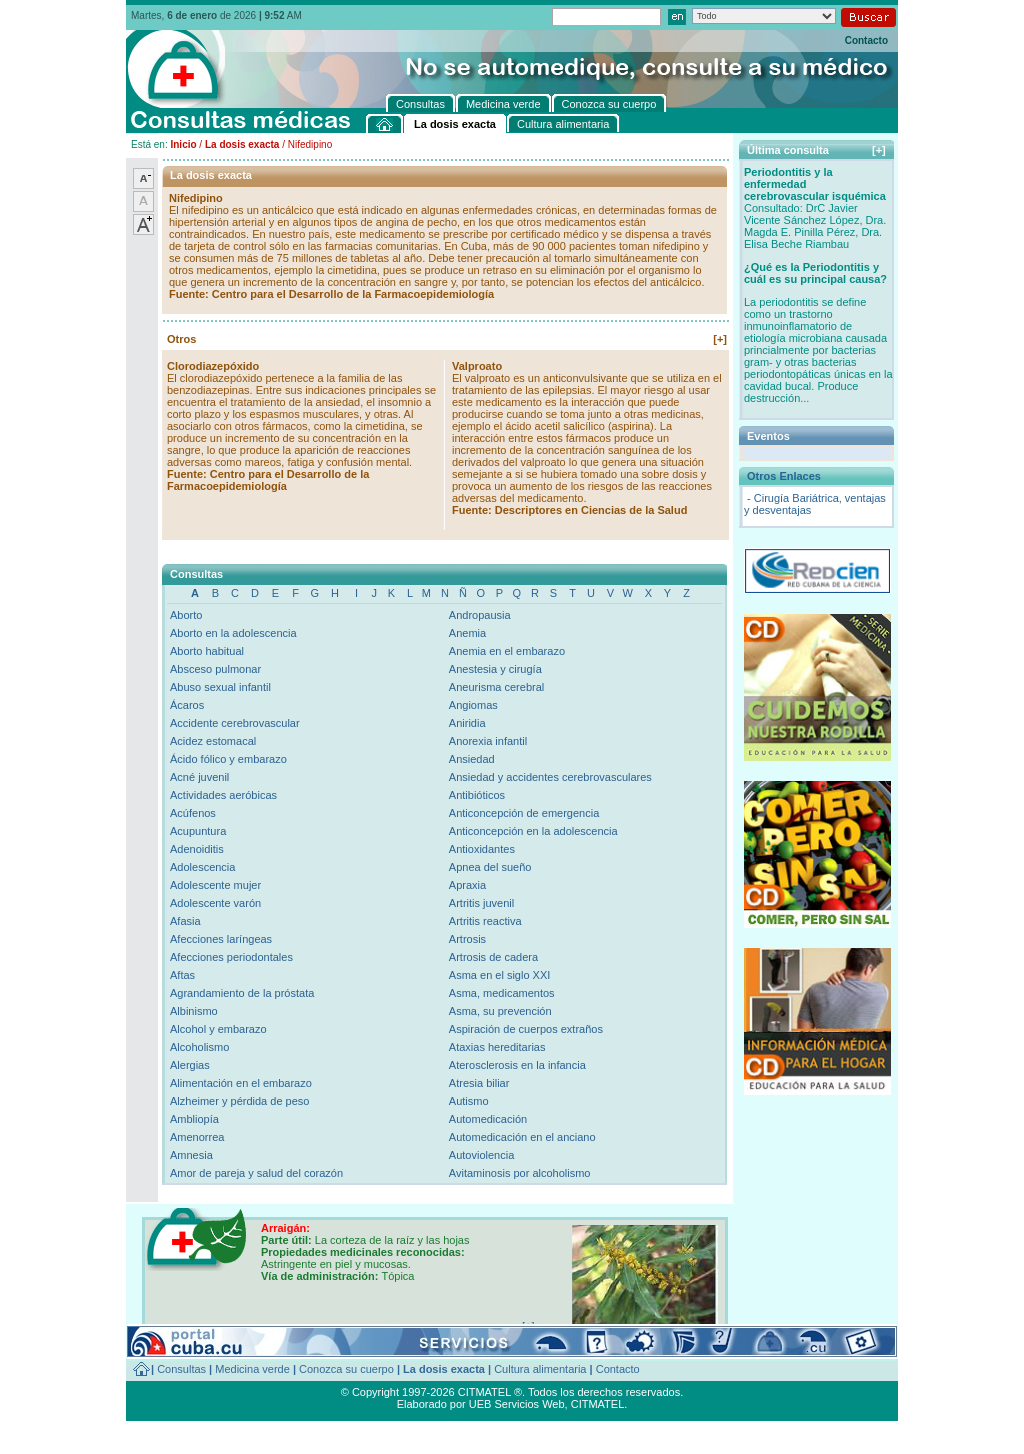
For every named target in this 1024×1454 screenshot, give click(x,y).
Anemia (467, 633)
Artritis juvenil (481, 903)
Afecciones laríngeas (221, 939)
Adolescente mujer (215, 885)
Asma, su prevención (500, 1011)
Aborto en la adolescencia (233, 633)
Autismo (469, 1101)
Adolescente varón (215, 903)
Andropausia (480, 615)
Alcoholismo (199, 1047)
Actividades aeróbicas (223, 795)
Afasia (185, 921)
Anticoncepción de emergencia (524, 813)
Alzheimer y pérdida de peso (239, 1101)
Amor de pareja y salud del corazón (256, 1173)
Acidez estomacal (213, 741)
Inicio (183, 144)
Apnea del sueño (490, 867)
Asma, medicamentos (502, 993)
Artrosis (467, 939)
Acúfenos (193, 813)
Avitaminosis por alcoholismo (520, 1173)
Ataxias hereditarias (497, 1047)
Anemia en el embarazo (507, 651)
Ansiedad (472, 759)
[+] (720, 339)
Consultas (181, 1369)
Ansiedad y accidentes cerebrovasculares (550, 777)
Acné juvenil (199, 777)
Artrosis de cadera (493, 957)
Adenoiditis (197, 849)
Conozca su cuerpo (346, 1369)
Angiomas (473, 705)
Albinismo (194, 1011)
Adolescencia (202, 867)
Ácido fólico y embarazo (228, 759)
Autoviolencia (481, 1155)
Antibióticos (477, 795)
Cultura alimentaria (540, 1369)
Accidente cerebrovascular (235, 723)
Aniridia (467, 723)
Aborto (186, 615)
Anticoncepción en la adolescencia (533, 831)
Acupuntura (198, 831)
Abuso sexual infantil (220, 687)
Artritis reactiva (485, 921)
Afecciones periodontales (231, 957)
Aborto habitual (207, 651)
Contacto (866, 40)
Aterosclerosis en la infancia (517, 1065)
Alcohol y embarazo (218, 1029)
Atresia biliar (479, 1083)
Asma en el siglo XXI (500, 975)
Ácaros (187, 705)
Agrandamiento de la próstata (242, 993)
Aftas (182, 975)
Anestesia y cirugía (495, 669)
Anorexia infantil (488, 741)
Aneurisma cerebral (496, 687)
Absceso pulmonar (215, 669)
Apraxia (467, 885)
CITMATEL (598, 1404)
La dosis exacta (242, 144)
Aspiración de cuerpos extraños (526, 1029)
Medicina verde (252, 1369)
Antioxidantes (482, 849)
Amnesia (191, 1155)
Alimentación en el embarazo (241, 1083)
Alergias (190, 1065)
